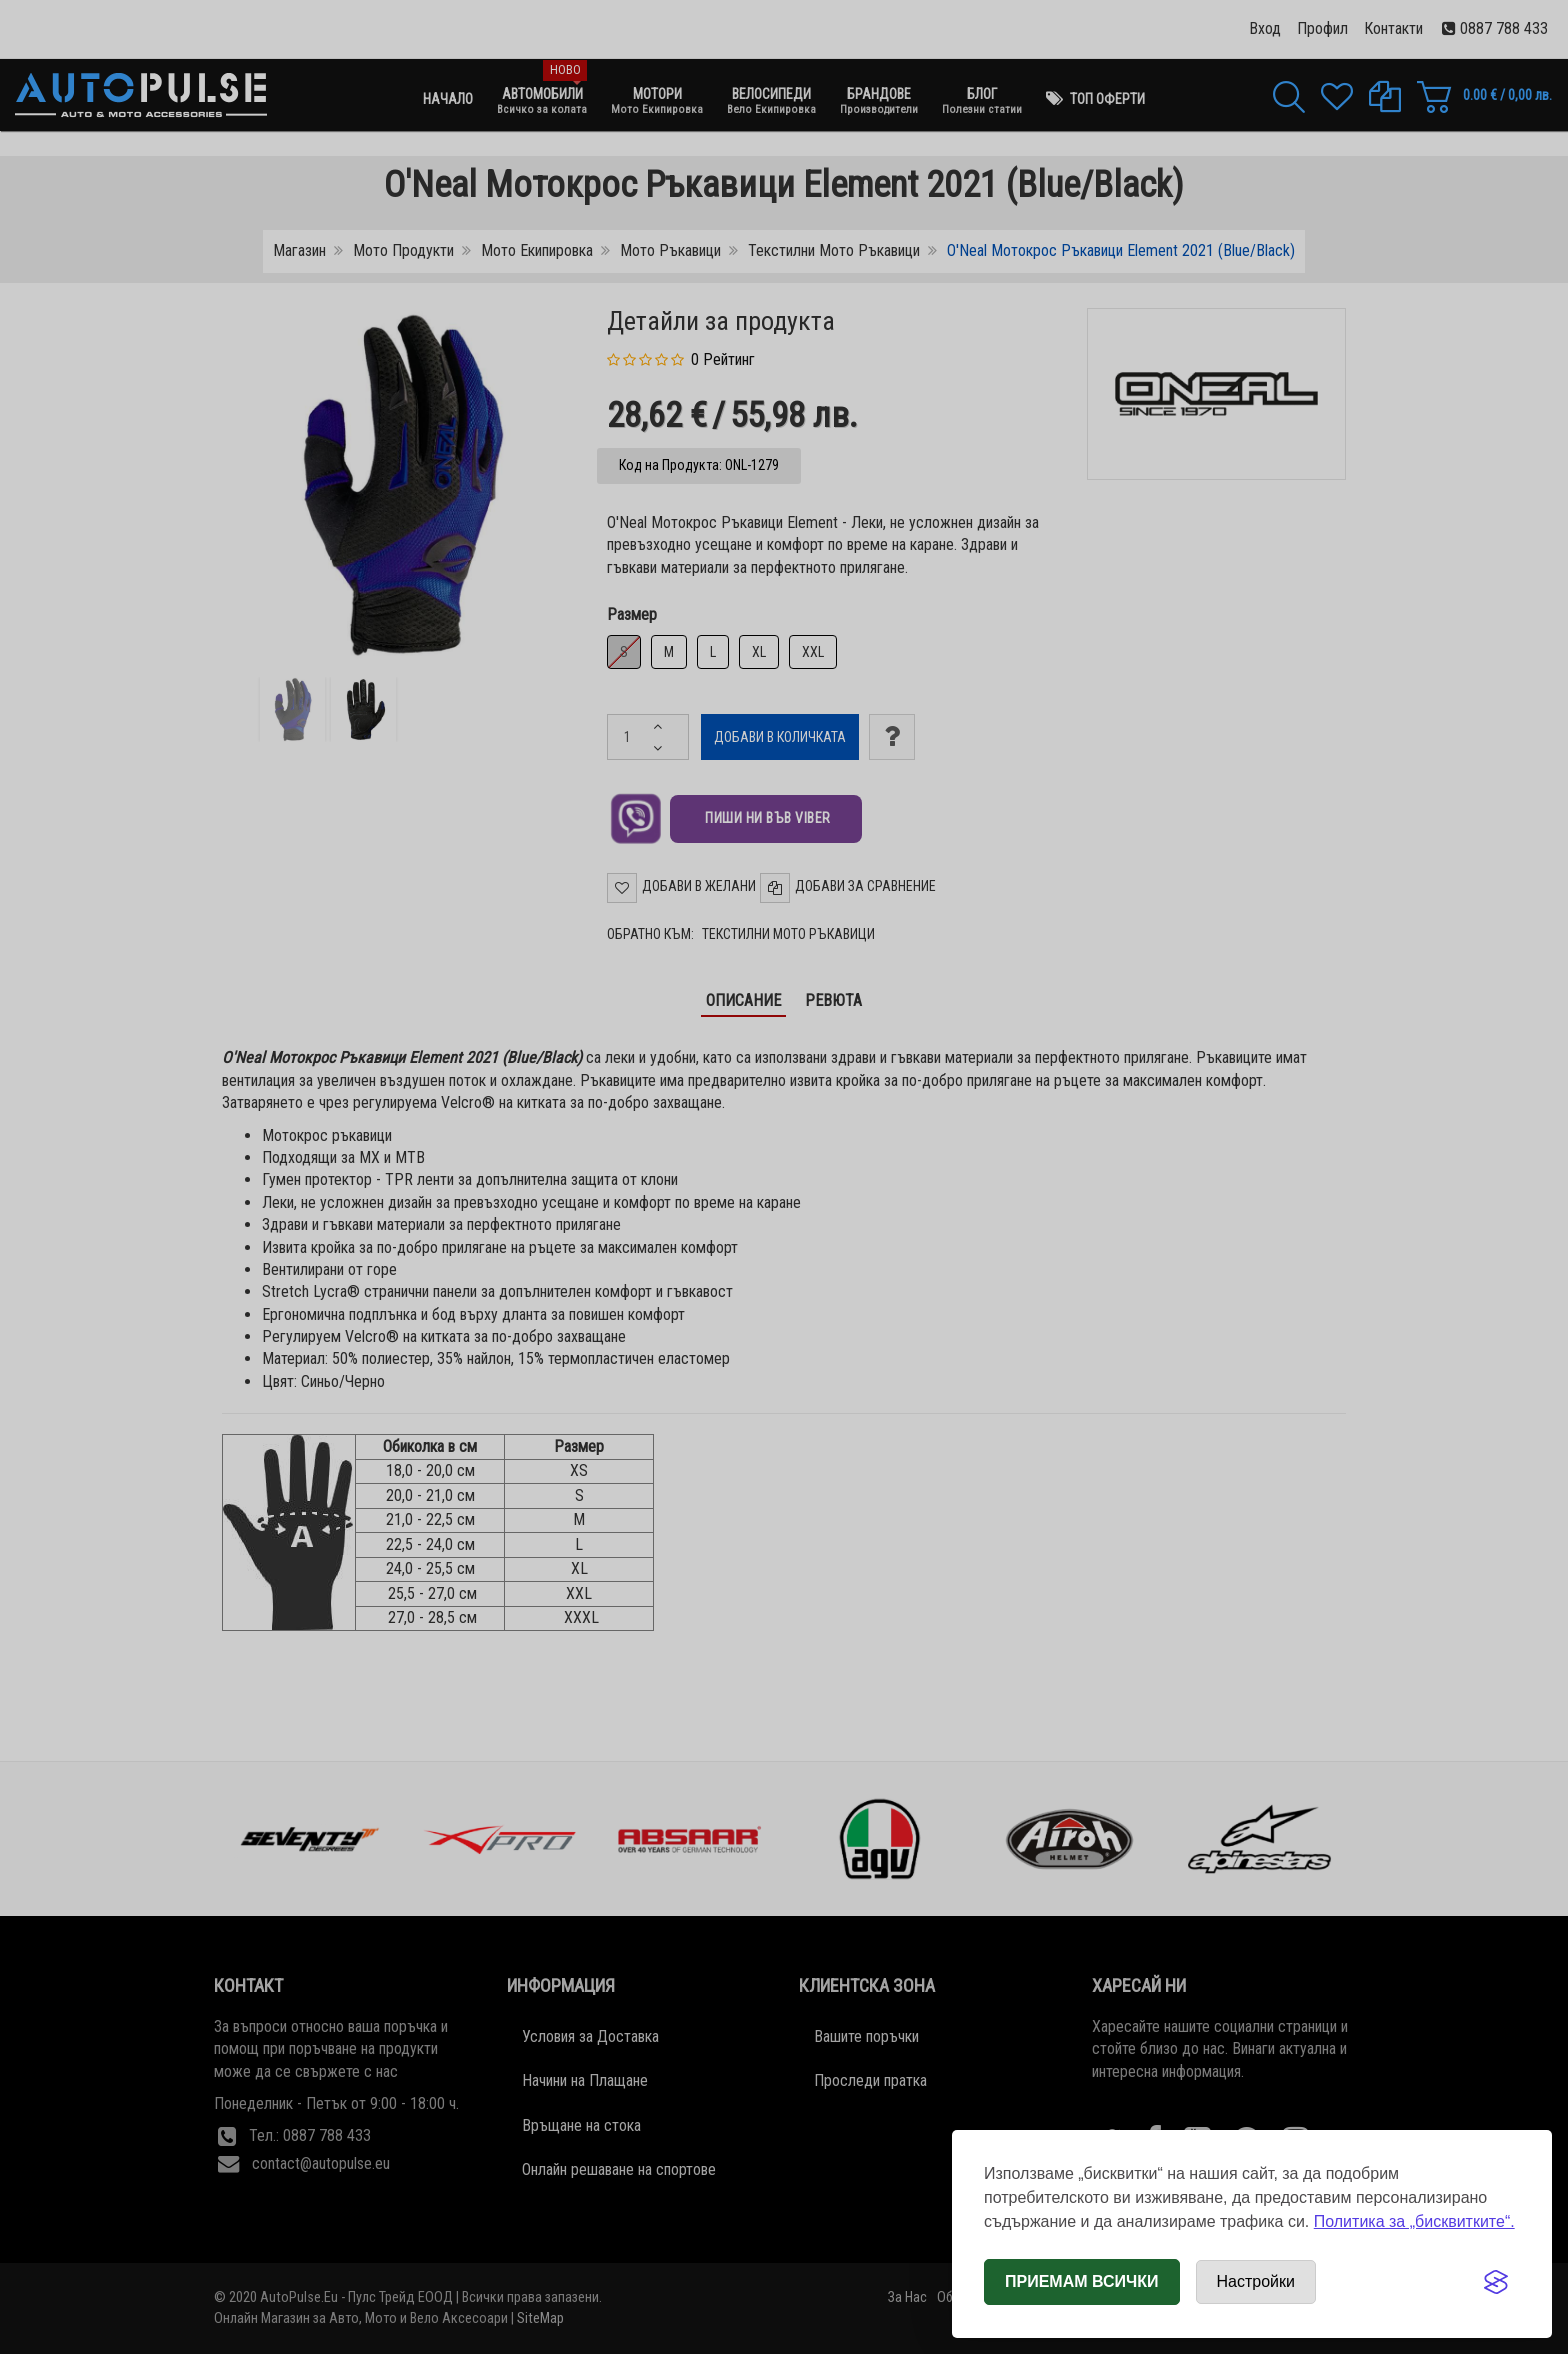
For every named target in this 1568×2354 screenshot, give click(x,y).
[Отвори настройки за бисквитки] (1256, 2282)
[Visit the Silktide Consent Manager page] (1496, 2282)
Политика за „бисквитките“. (1414, 2221)
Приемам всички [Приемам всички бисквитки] (1082, 2281)
